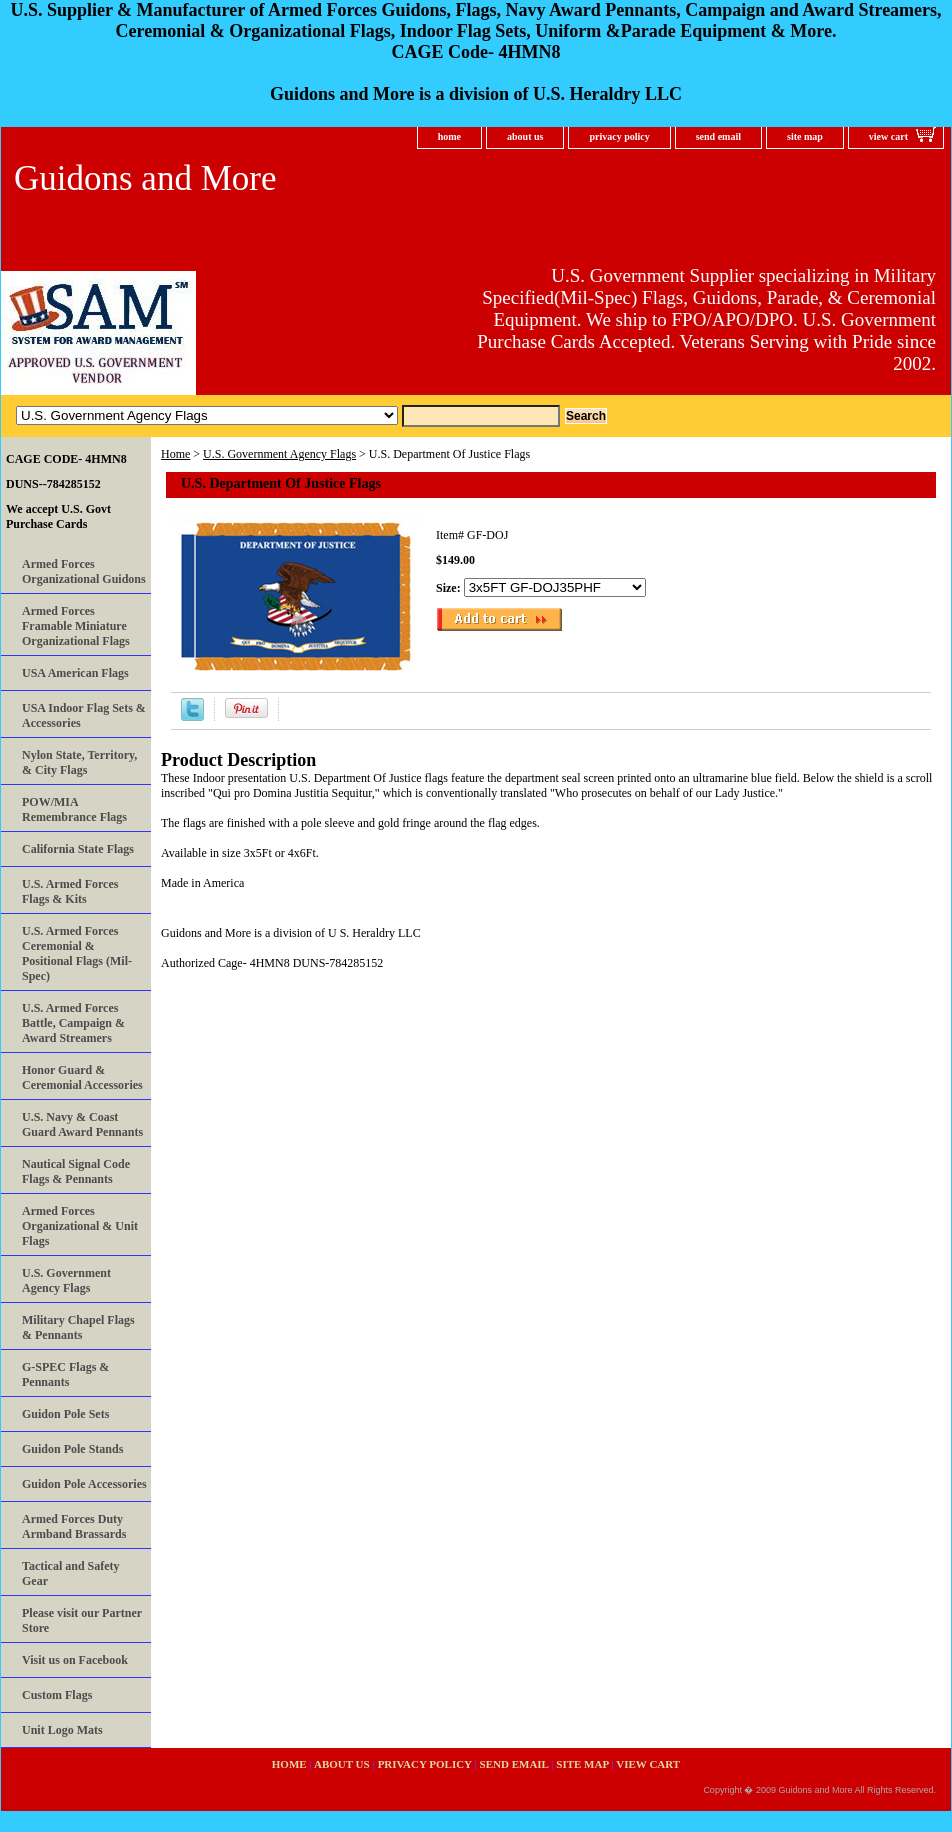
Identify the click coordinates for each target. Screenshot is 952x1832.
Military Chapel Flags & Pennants (78, 1327)
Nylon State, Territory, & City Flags (79, 762)
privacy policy (619, 136)
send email (718, 136)
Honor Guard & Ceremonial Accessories (82, 1077)
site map (805, 136)
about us (525, 136)
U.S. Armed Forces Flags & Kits (70, 891)
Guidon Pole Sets (65, 1414)
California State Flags (78, 849)
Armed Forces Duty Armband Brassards (74, 1526)
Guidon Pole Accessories (84, 1484)
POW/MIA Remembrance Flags (74, 809)
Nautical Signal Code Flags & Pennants (76, 1171)
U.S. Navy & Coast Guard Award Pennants (82, 1124)
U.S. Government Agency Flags (279, 454)
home (449, 136)
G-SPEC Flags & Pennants (65, 1374)
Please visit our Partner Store (82, 1620)
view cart (888, 136)
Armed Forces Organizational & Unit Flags (80, 1226)
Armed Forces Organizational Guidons (84, 571)
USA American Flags (75, 673)
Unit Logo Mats (62, 1730)
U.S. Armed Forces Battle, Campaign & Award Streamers (73, 1023)
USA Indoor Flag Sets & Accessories (84, 715)
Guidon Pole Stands (72, 1449)
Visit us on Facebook (75, 1660)
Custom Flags (57, 1695)
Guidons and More (145, 178)
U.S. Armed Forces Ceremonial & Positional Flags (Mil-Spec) (77, 953)
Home (175, 454)
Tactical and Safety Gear (71, 1573)
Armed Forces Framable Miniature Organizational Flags (76, 626)
